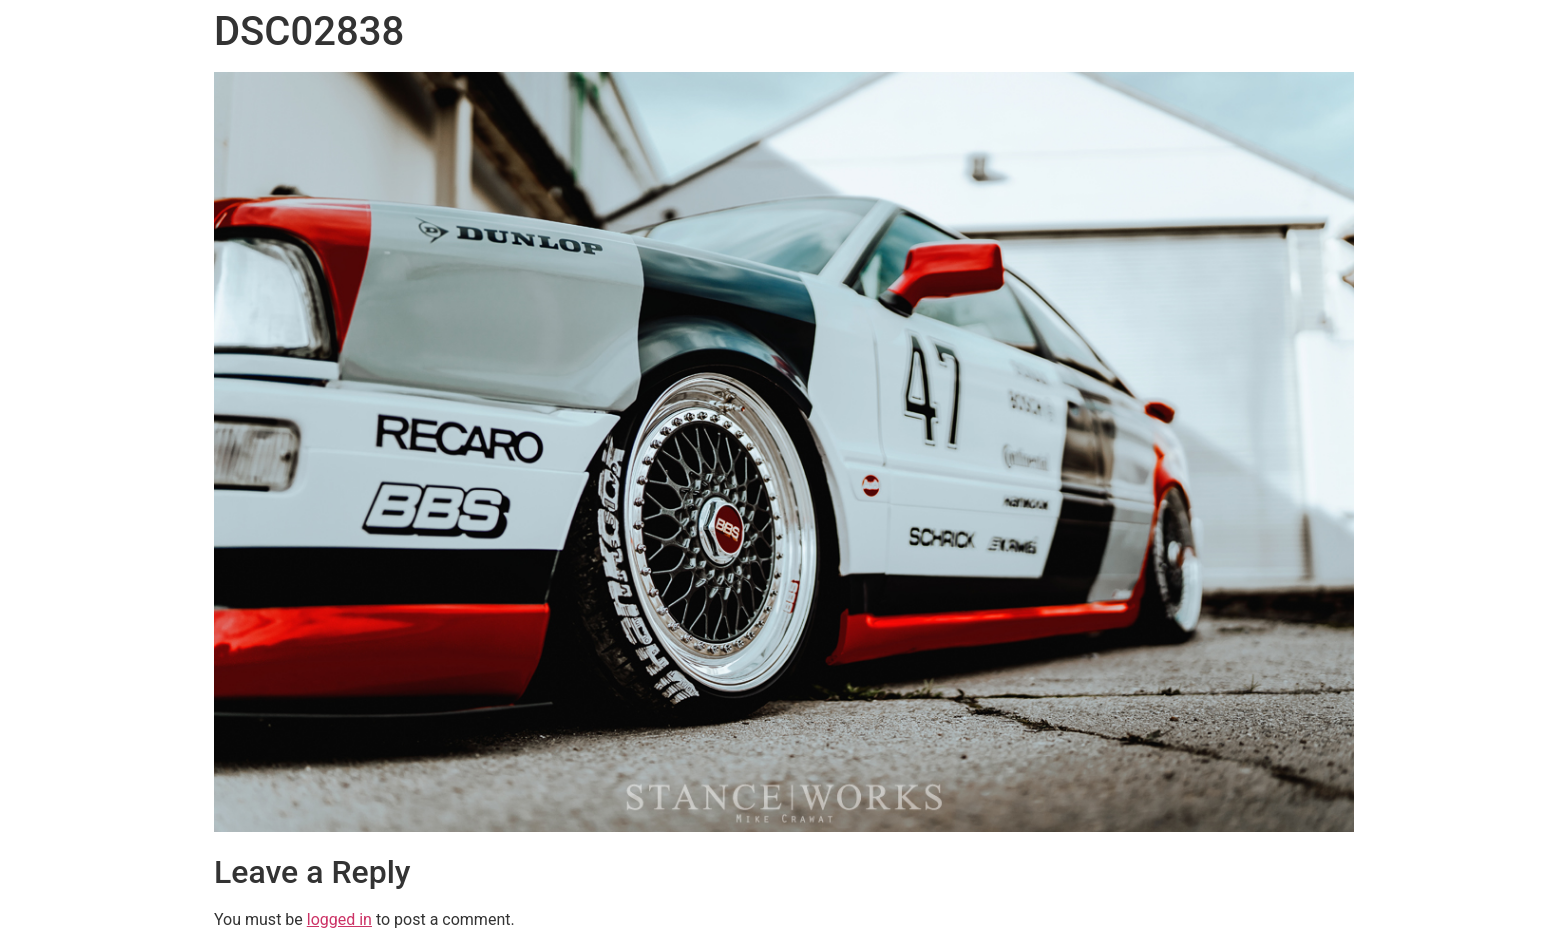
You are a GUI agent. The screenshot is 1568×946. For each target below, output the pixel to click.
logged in (339, 919)
